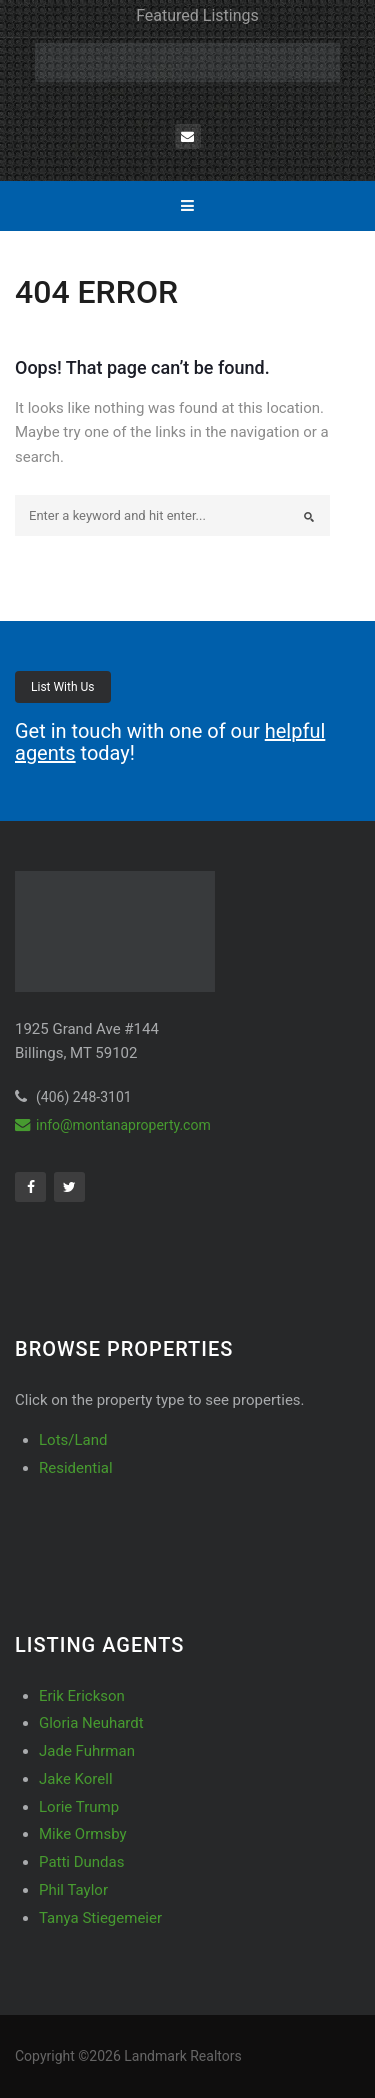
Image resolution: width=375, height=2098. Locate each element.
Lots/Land (73, 1440)
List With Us (63, 687)
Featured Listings (197, 15)
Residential (76, 1468)
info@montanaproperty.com (113, 1125)
